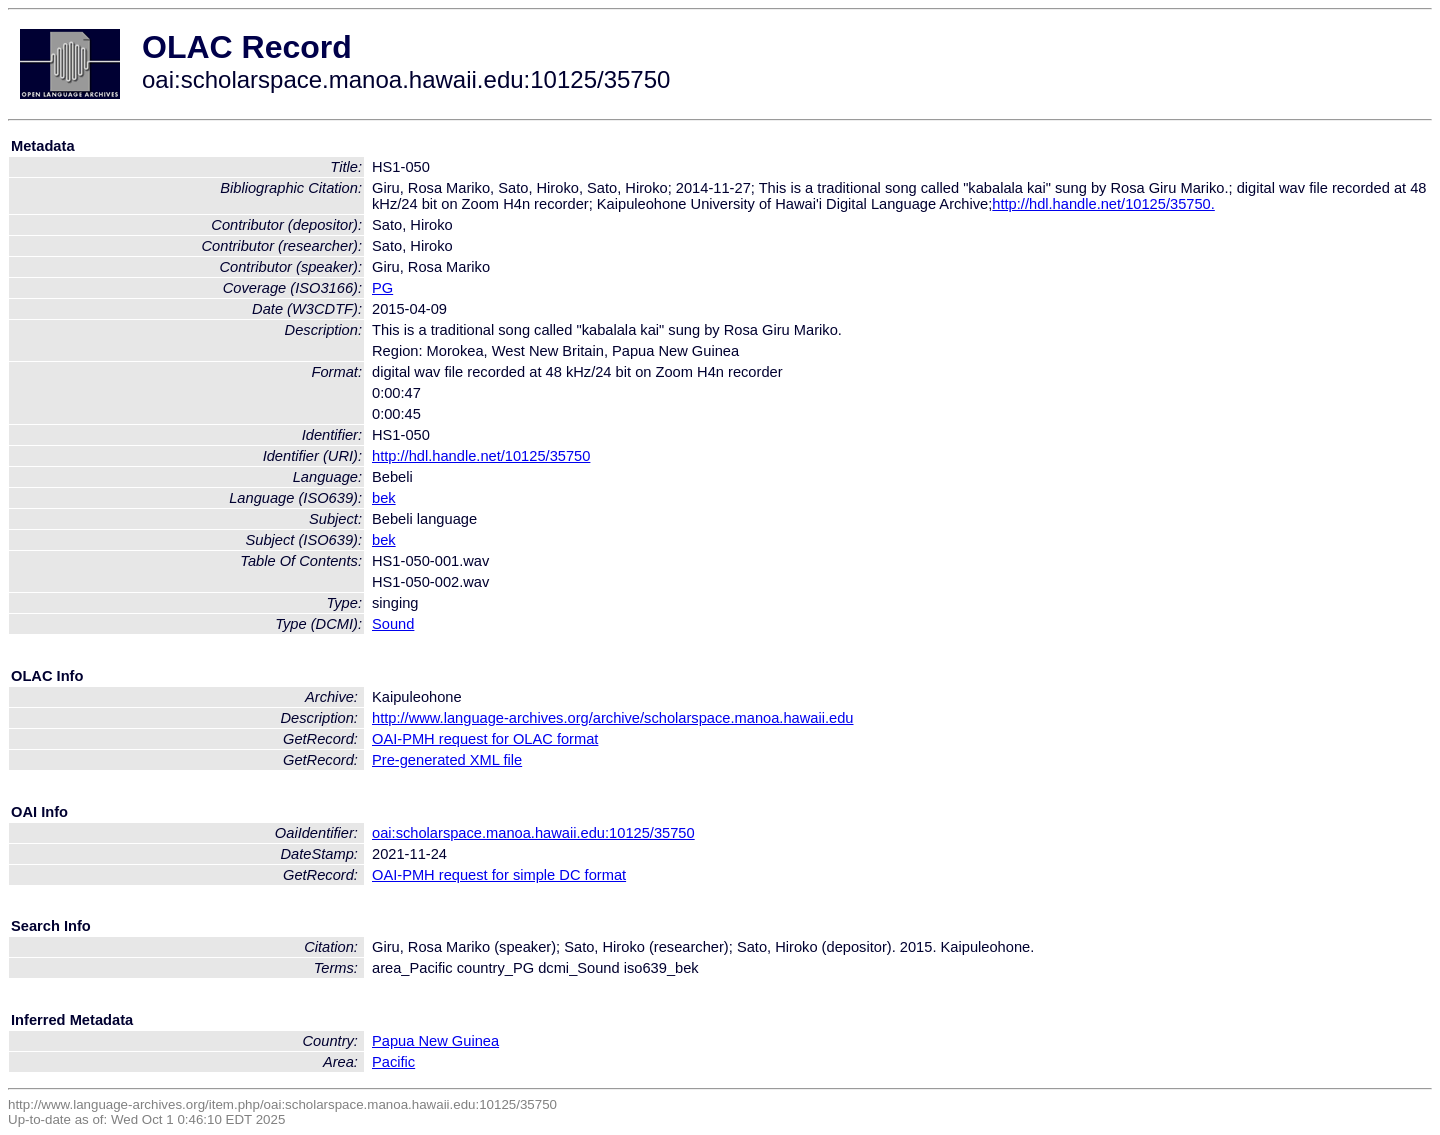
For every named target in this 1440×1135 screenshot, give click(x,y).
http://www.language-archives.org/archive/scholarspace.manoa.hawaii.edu (612, 718)
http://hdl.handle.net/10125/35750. (1103, 204)
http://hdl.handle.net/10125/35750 (481, 456)
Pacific (393, 1062)
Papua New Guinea (435, 1041)
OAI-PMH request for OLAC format (485, 739)
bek (384, 498)
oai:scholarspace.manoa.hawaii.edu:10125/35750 (533, 833)
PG (382, 288)
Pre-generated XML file (447, 760)
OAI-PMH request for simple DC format (499, 875)
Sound (393, 624)
